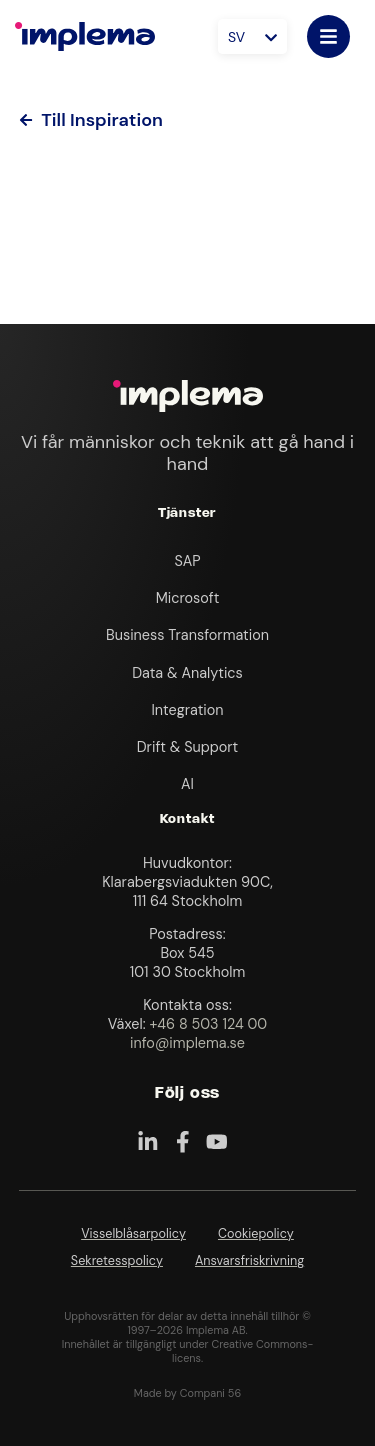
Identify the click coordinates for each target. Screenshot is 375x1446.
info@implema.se (187, 1043)
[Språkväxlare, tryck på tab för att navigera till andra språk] (252, 36)
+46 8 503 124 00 (208, 1024)
